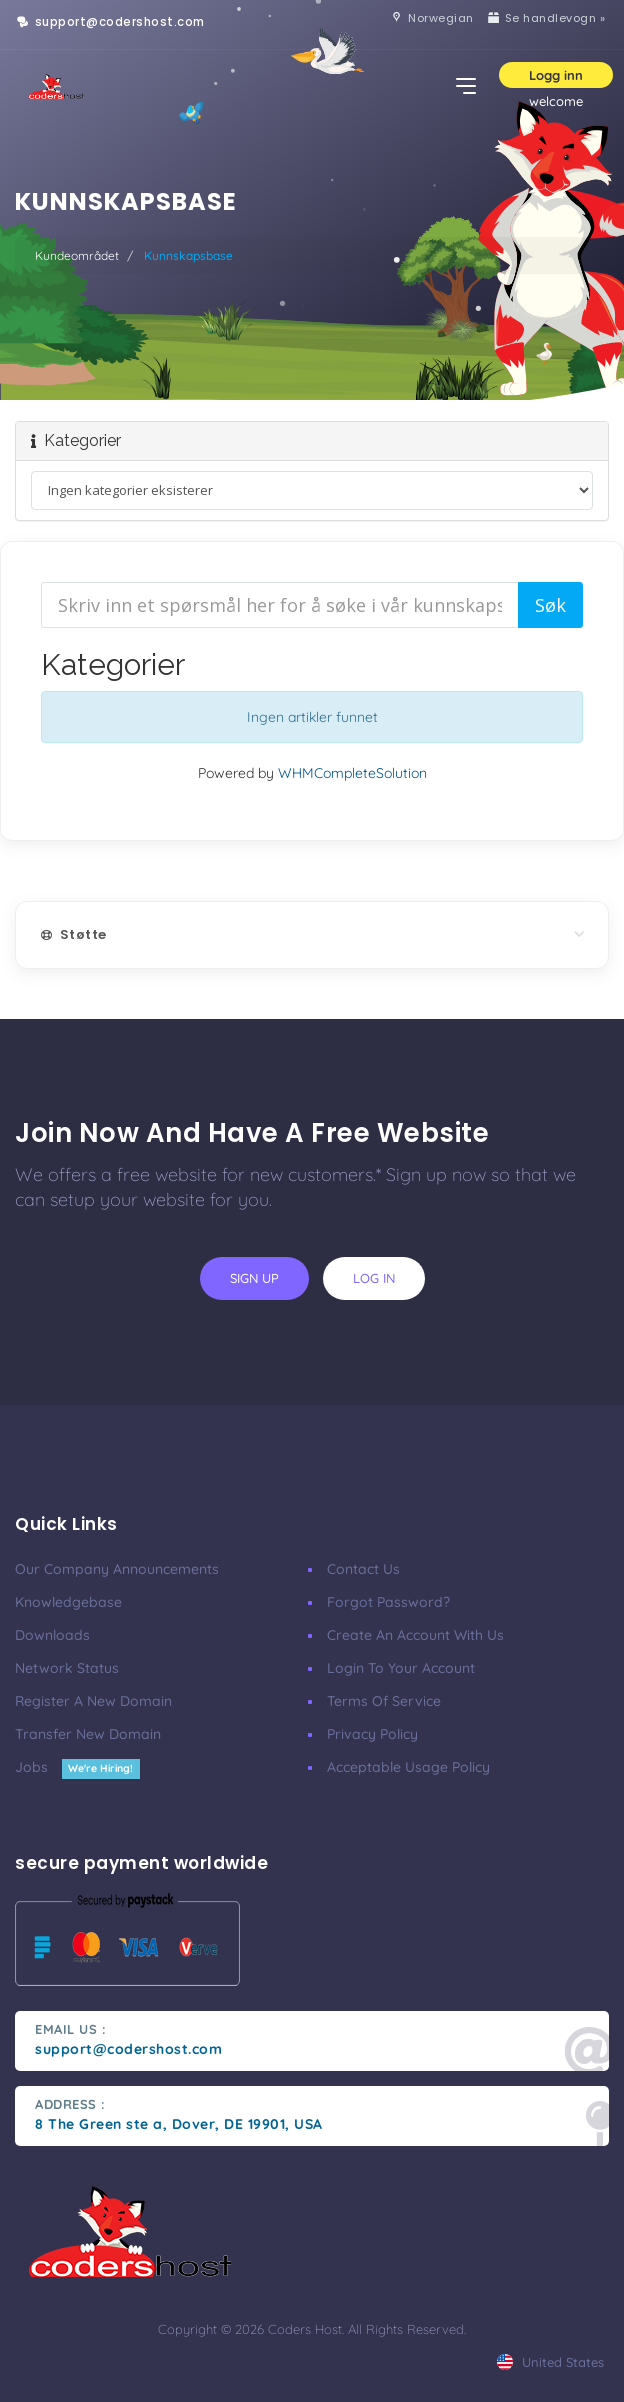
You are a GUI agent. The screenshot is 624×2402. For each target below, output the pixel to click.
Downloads (52, 1635)
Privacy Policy (372, 1734)
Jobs (77, 1767)
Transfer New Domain (88, 1734)
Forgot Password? (388, 1602)
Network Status (67, 1668)
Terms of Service (384, 1701)
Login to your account (401, 1668)
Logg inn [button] (556, 75)
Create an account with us (415, 1635)
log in (374, 1278)
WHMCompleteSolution (352, 773)
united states (550, 2362)
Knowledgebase (68, 1602)
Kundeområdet (77, 255)
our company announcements (117, 1569)
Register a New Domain (93, 1701)
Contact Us (363, 1569)
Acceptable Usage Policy (408, 1767)
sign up (254, 1278)
